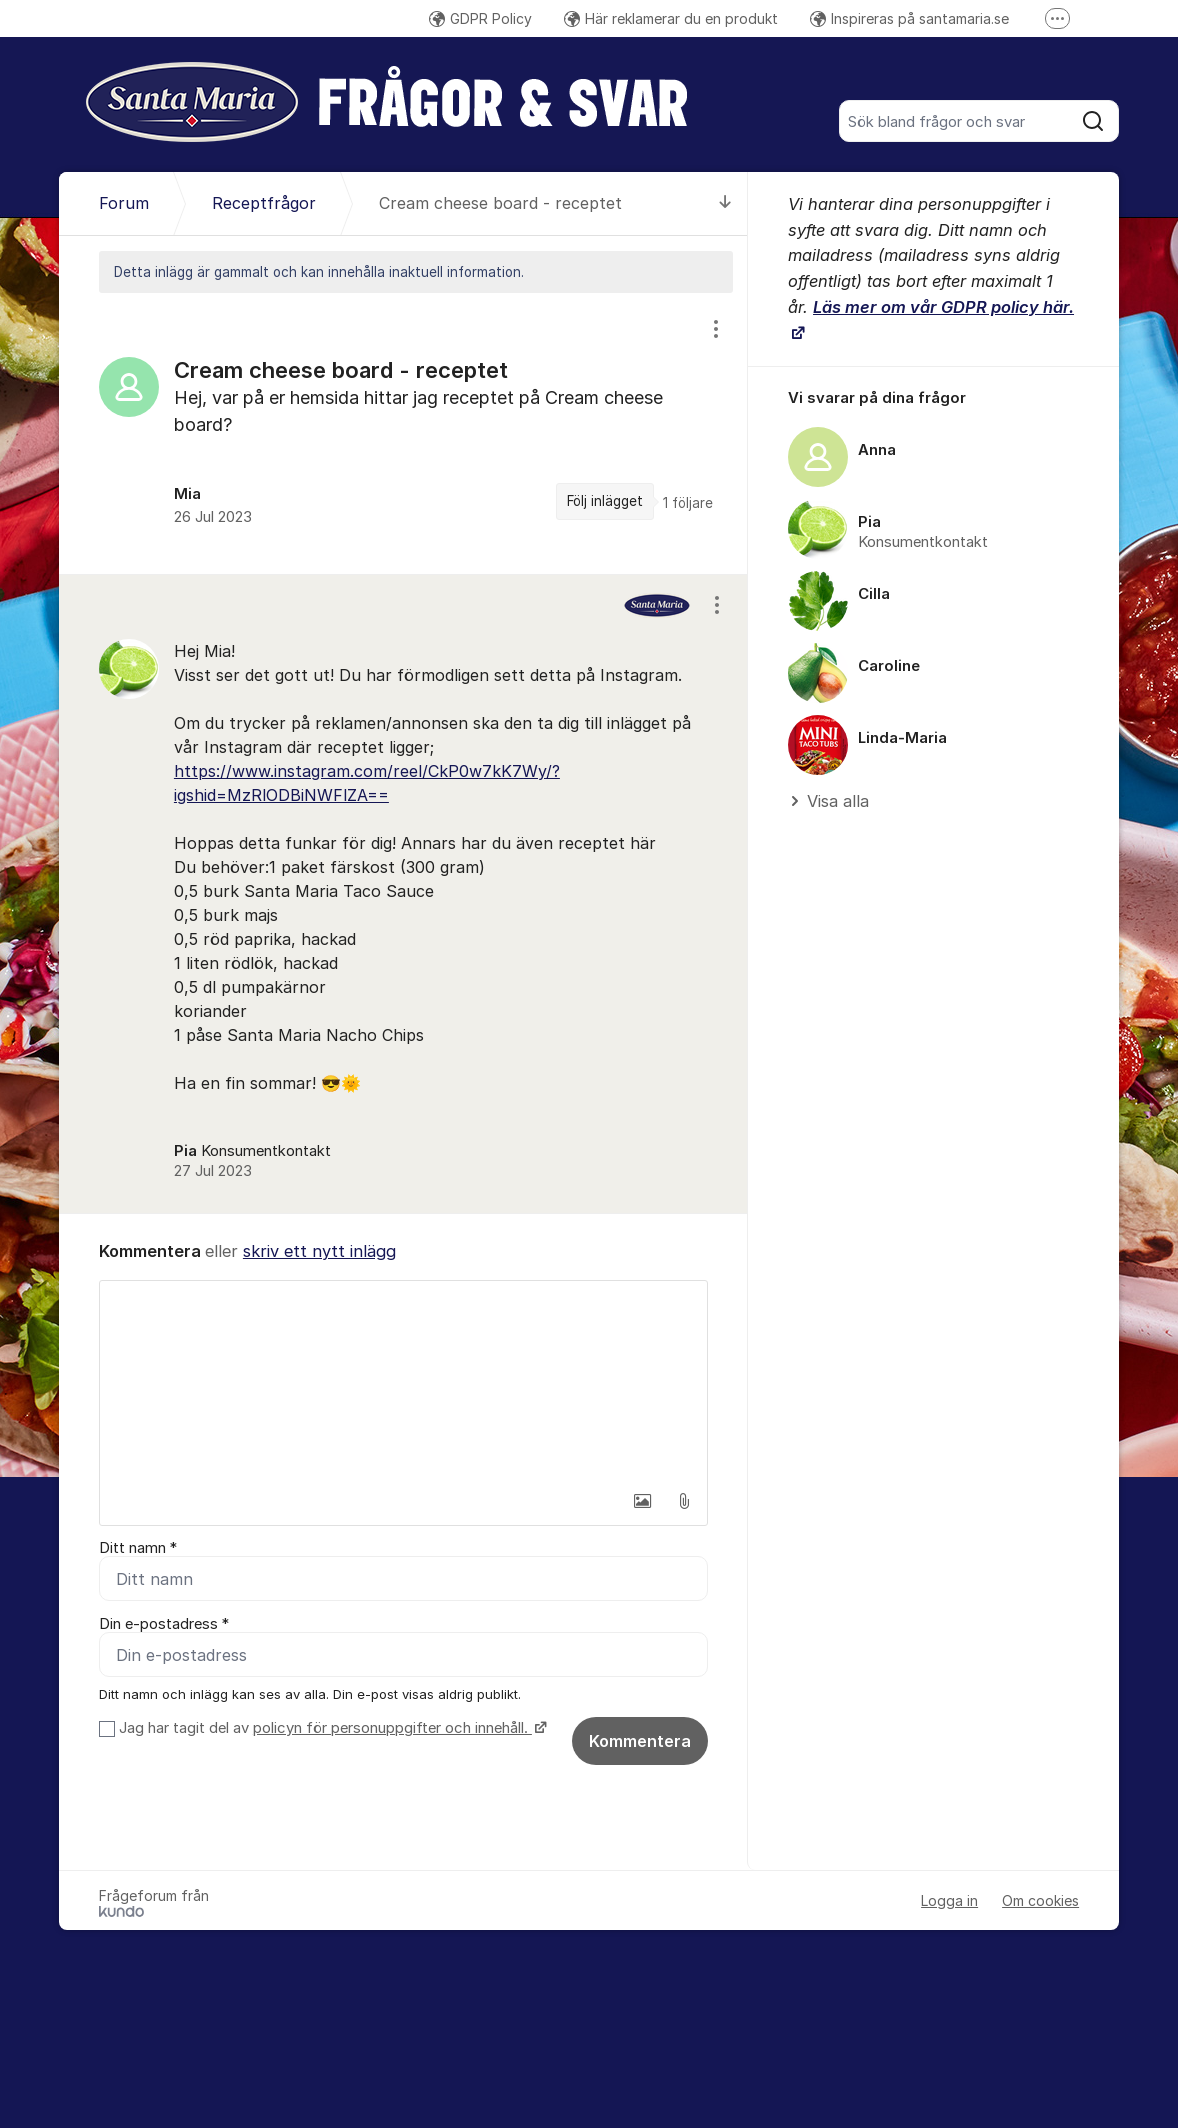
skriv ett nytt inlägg (319, 1251)
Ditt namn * (138, 1548)
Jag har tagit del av (330, 1728)
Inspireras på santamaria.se (909, 18)
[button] (642, 1501)
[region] (403, 433)
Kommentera (640, 1741)
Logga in (949, 1900)
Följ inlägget (605, 501)
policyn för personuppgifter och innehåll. (392, 1728)
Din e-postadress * (164, 1624)
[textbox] (403, 1381)
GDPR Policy (480, 18)
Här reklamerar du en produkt (671, 18)
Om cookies (1040, 1900)
